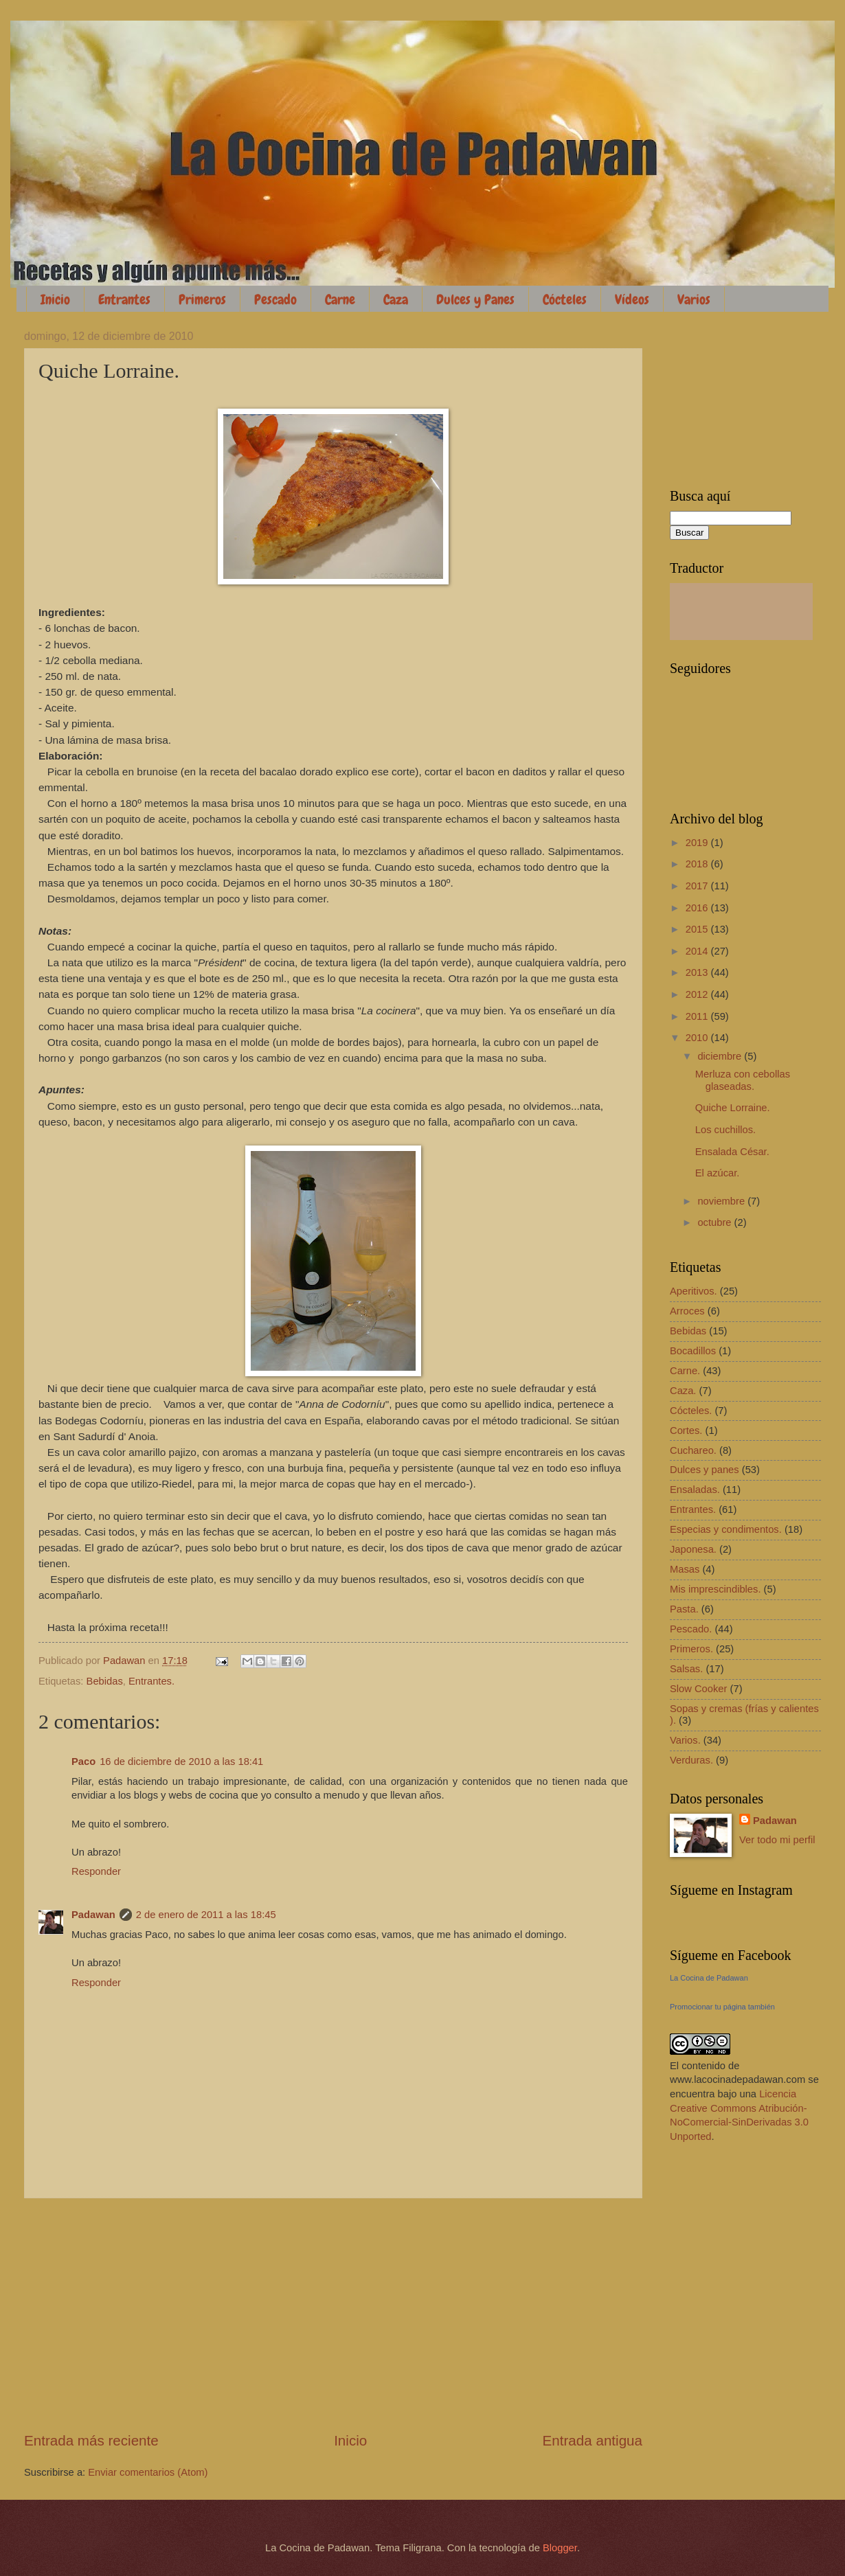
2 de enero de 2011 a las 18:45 (206, 1914)
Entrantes (124, 299)
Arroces (687, 1311)
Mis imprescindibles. (715, 1589)
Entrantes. (151, 1681)
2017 (698, 885)
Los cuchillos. (725, 1129)
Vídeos (632, 299)
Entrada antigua (592, 2440)
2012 (698, 994)
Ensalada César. (732, 1151)
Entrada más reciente (91, 2440)
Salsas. (686, 1668)
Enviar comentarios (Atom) (147, 2472)
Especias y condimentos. (726, 1529)
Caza (395, 299)
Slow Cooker (698, 1688)
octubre (715, 1222)
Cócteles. (691, 1410)
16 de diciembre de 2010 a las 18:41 (181, 1761)
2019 (698, 842)
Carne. (685, 1370)
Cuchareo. (693, 1450)
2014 (698, 951)
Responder (96, 1871)
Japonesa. (693, 1549)
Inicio (55, 299)
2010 (698, 1037)
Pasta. (684, 1609)
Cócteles (565, 299)
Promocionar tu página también (722, 2007)
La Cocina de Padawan (709, 1978)
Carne (340, 299)
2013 (698, 972)
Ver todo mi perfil (777, 1839)
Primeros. (691, 1648)
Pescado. (691, 1628)
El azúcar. (717, 1172)
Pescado (275, 299)
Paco (83, 1761)
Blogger (560, 2547)
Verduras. (691, 1760)
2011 (698, 1016)
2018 (698, 863)
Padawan (93, 1914)
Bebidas (105, 1681)
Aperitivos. (693, 1291)
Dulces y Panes (475, 299)
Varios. (685, 1740)
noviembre (722, 1201)
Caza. (683, 1390)
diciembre (720, 1056)
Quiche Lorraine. (732, 1107)
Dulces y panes (704, 1469)
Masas (684, 1569)
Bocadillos (693, 1350)
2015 (698, 929)
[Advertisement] (333, 2315)
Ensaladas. (695, 1489)
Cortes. (686, 1430)
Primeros (202, 299)
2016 (698, 907)
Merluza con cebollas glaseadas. (742, 1080)
